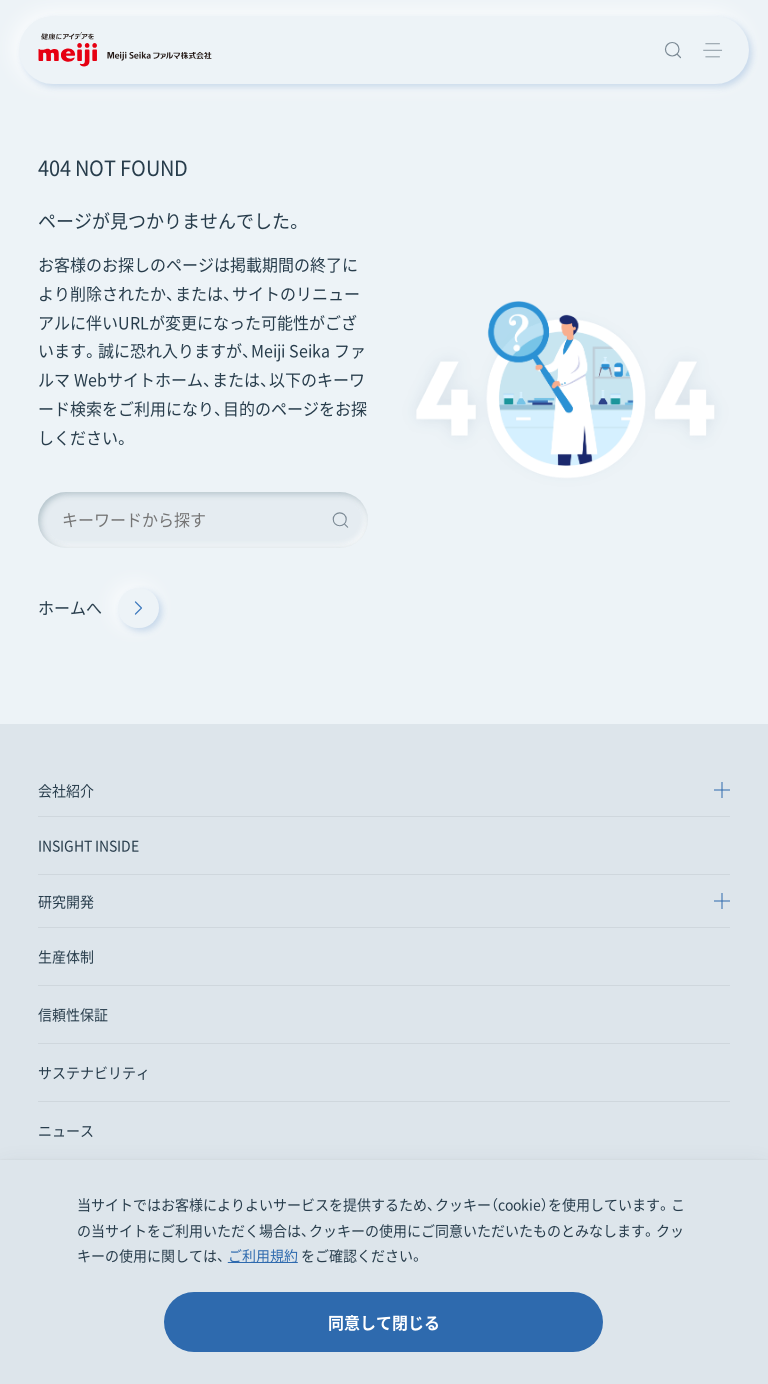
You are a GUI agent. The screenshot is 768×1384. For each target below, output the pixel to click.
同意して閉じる (384, 1322)
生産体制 (66, 956)
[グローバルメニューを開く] (713, 50)
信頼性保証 (73, 1014)
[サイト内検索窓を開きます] (672, 50)
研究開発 (66, 901)
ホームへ (98, 608)
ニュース (66, 1130)
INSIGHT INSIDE (88, 845)
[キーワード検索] (203, 520)
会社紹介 (66, 790)
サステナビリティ (94, 1072)
